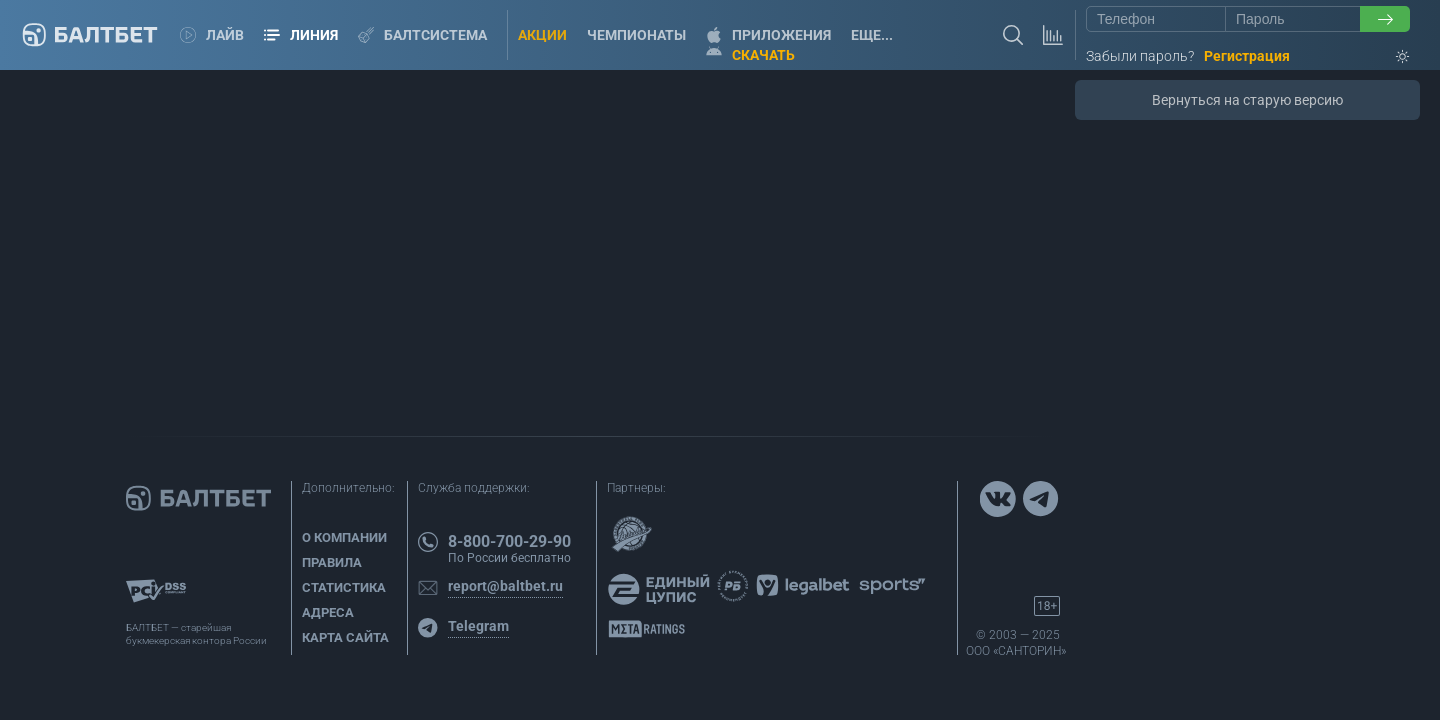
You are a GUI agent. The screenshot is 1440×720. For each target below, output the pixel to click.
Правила (332, 562)
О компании (344, 537)
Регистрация (1247, 56)
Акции (542, 35)
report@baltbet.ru (505, 586)
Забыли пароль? (1140, 56)
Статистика (344, 587)
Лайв (212, 35)
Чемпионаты (636, 35)
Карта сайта (345, 637)
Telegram (478, 626)
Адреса (328, 612)
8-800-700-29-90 (509, 541)
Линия (301, 35)
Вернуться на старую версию (1247, 100)
